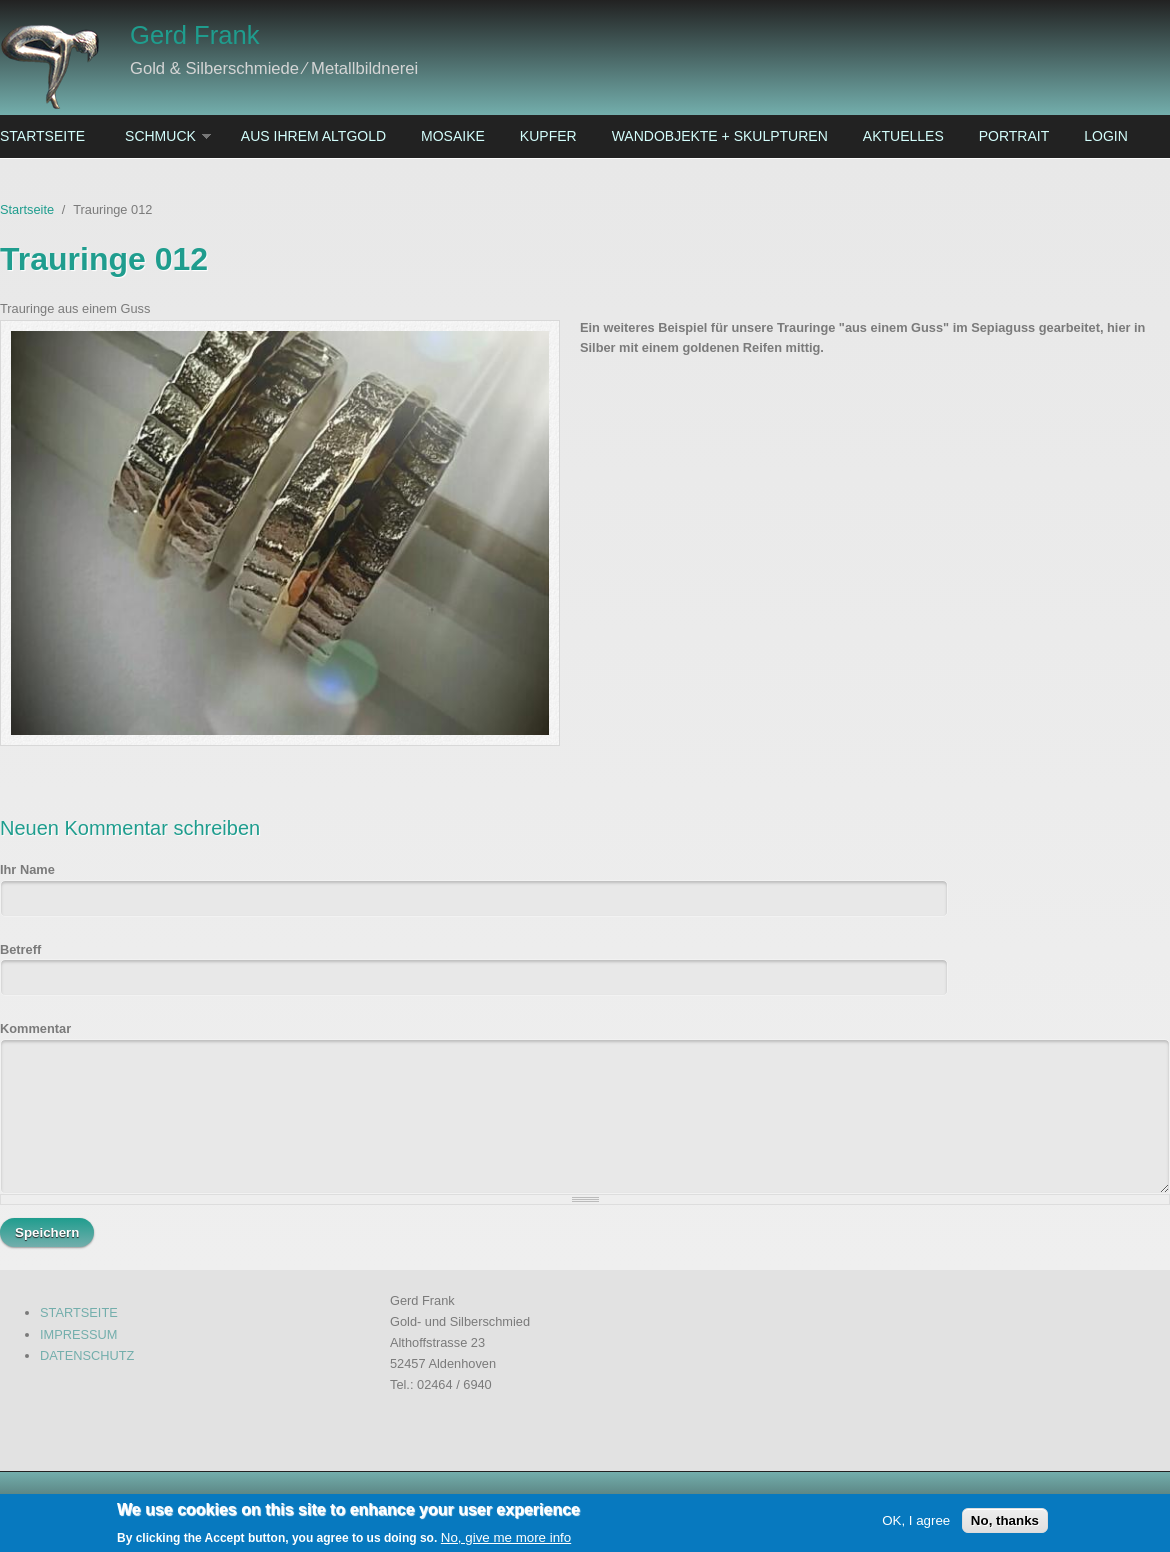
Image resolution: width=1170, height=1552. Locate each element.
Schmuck (160, 136)
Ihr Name (27, 869)
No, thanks (1005, 1523)
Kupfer (548, 136)
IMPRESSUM (79, 1334)
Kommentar (35, 1028)
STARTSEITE (79, 1312)
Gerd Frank (194, 35)
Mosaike (453, 136)
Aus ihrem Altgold (313, 136)
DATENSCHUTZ (87, 1355)
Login (1106, 136)
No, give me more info (506, 1540)
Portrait (1014, 136)
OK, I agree (916, 1523)
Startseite (42, 136)
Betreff (20, 949)
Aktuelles (903, 136)
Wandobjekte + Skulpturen (720, 136)
